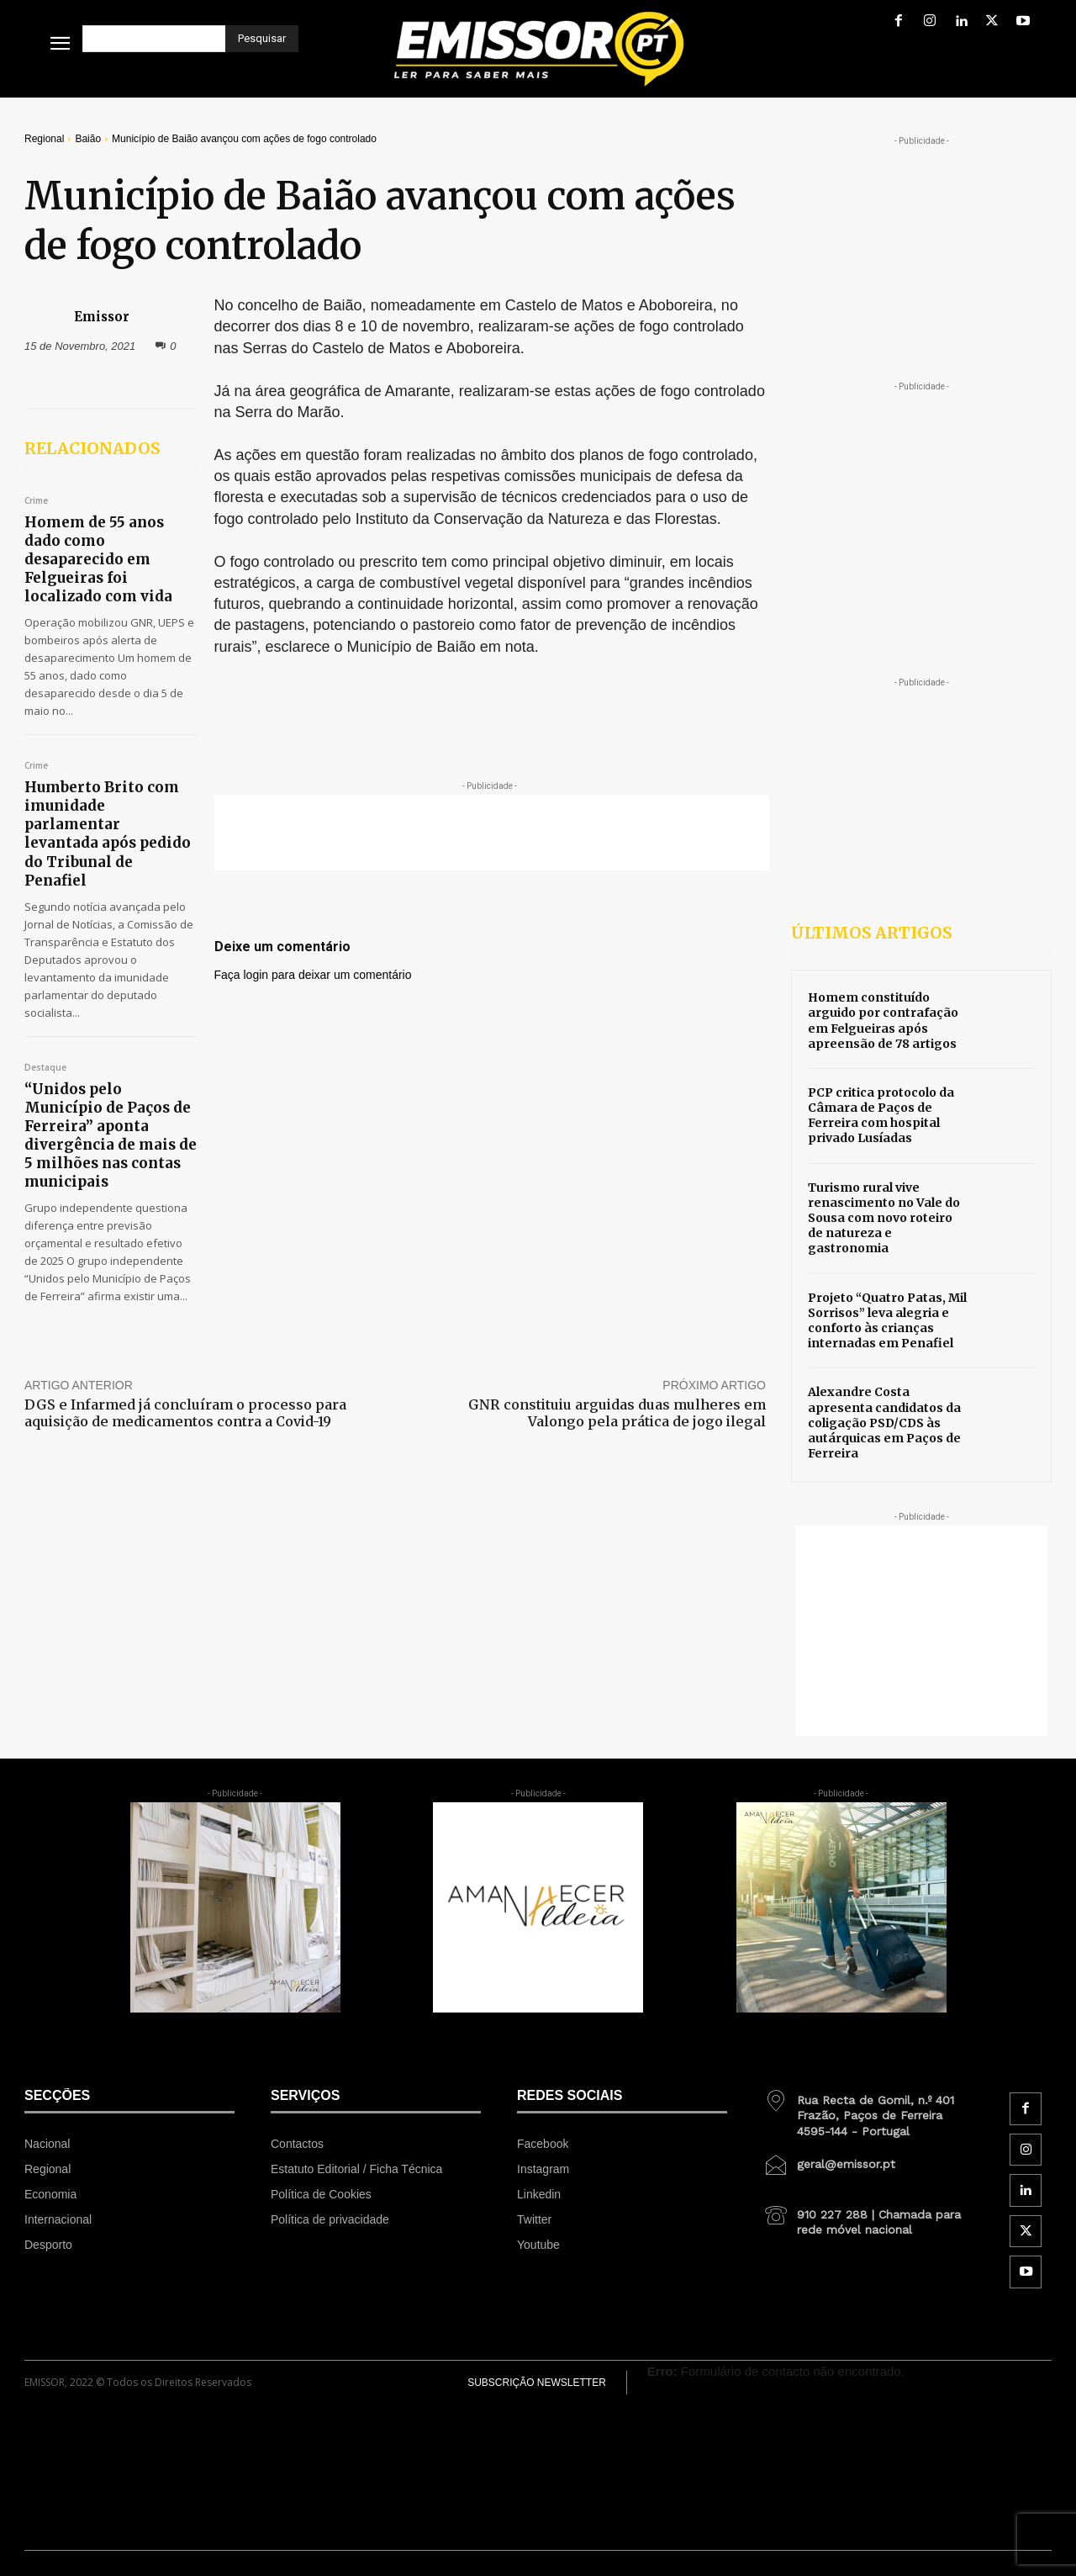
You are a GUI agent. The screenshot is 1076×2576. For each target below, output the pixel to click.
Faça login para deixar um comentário (313, 974)
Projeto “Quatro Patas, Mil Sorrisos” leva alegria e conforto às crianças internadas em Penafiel (887, 1320)
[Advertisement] (491, 832)
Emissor (101, 316)
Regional (44, 139)
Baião (88, 139)
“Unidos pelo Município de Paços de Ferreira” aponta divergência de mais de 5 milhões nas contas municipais (110, 1135)
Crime (36, 501)
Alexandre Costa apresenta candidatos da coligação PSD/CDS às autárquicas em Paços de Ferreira (884, 1422)
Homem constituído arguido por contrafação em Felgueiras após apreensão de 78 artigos (883, 1020)
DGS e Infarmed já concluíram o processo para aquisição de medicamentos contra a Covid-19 (185, 1412)
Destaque (45, 1068)
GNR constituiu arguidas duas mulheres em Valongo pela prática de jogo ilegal (617, 1412)
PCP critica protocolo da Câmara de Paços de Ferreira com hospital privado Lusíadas (881, 1115)
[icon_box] (868, 2109)
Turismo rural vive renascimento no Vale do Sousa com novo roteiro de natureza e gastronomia (884, 1218)
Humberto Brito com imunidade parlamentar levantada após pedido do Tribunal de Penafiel (107, 833)
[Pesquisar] (261, 38)
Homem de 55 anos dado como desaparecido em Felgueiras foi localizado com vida (98, 559)
